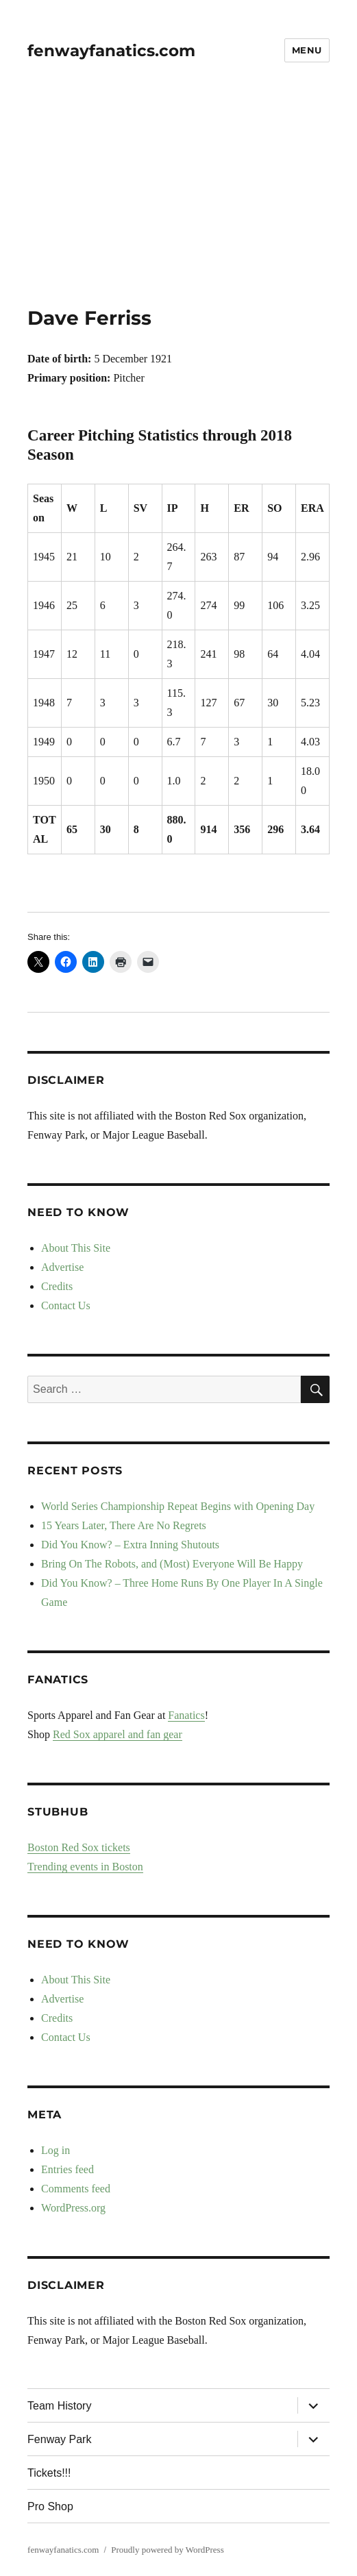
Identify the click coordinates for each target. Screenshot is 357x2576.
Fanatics (186, 1715)
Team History (59, 2406)
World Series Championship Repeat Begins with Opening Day (178, 1506)
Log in (55, 2150)
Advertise (62, 1267)
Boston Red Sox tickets (78, 1847)
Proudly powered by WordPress (167, 2549)
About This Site (75, 1248)
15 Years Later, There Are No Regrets (123, 1525)
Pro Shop (50, 2506)
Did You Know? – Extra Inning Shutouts (130, 1544)
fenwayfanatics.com (111, 50)
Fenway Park (59, 2439)
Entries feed (67, 2169)
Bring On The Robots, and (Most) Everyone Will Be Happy (172, 1564)
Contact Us (65, 1305)
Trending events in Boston (85, 1866)
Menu (307, 50)
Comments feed (75, 2188)
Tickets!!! (49, 2473)
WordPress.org (73, 2208)
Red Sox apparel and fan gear (117, 1734)
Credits (57, 1286)
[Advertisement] (180, 205)
